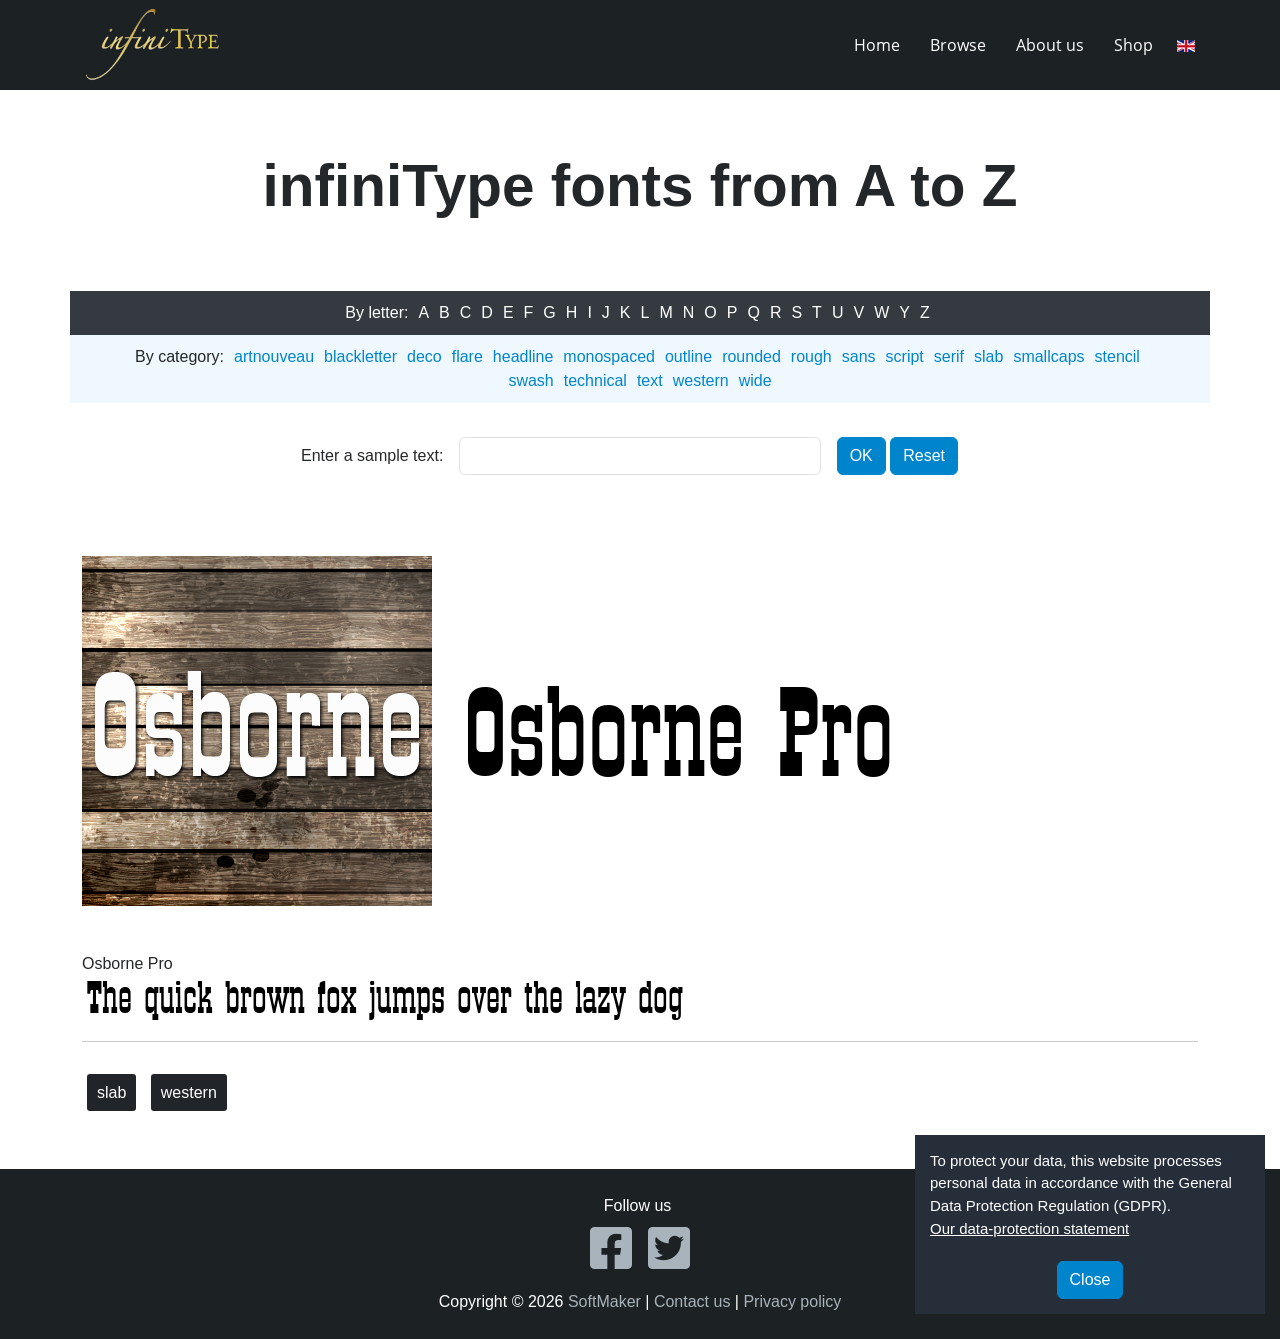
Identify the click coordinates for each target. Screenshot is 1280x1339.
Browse (958, 45)
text (650, 380)
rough (811, 356)
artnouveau (274, 356)
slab (988, 356)
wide (755, 380)
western (701, 380)
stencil (1117, 356)
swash (530, 380)
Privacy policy (792, 1301)
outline (688, 356)
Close (1090, 1279)
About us (1050, 45)
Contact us (692, 1301)
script (905, 356)
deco (424, 356)
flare (467, 356)
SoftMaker (604, 1301)
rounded (751, 356)
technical (595, 380)
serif (949, 356)
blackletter (360, 356)
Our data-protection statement (1029, 1228)
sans (859, 356)
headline (523, 356)
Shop (1133, 45)
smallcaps (1048, 356)
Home (877, 45)
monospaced (609, 356)
